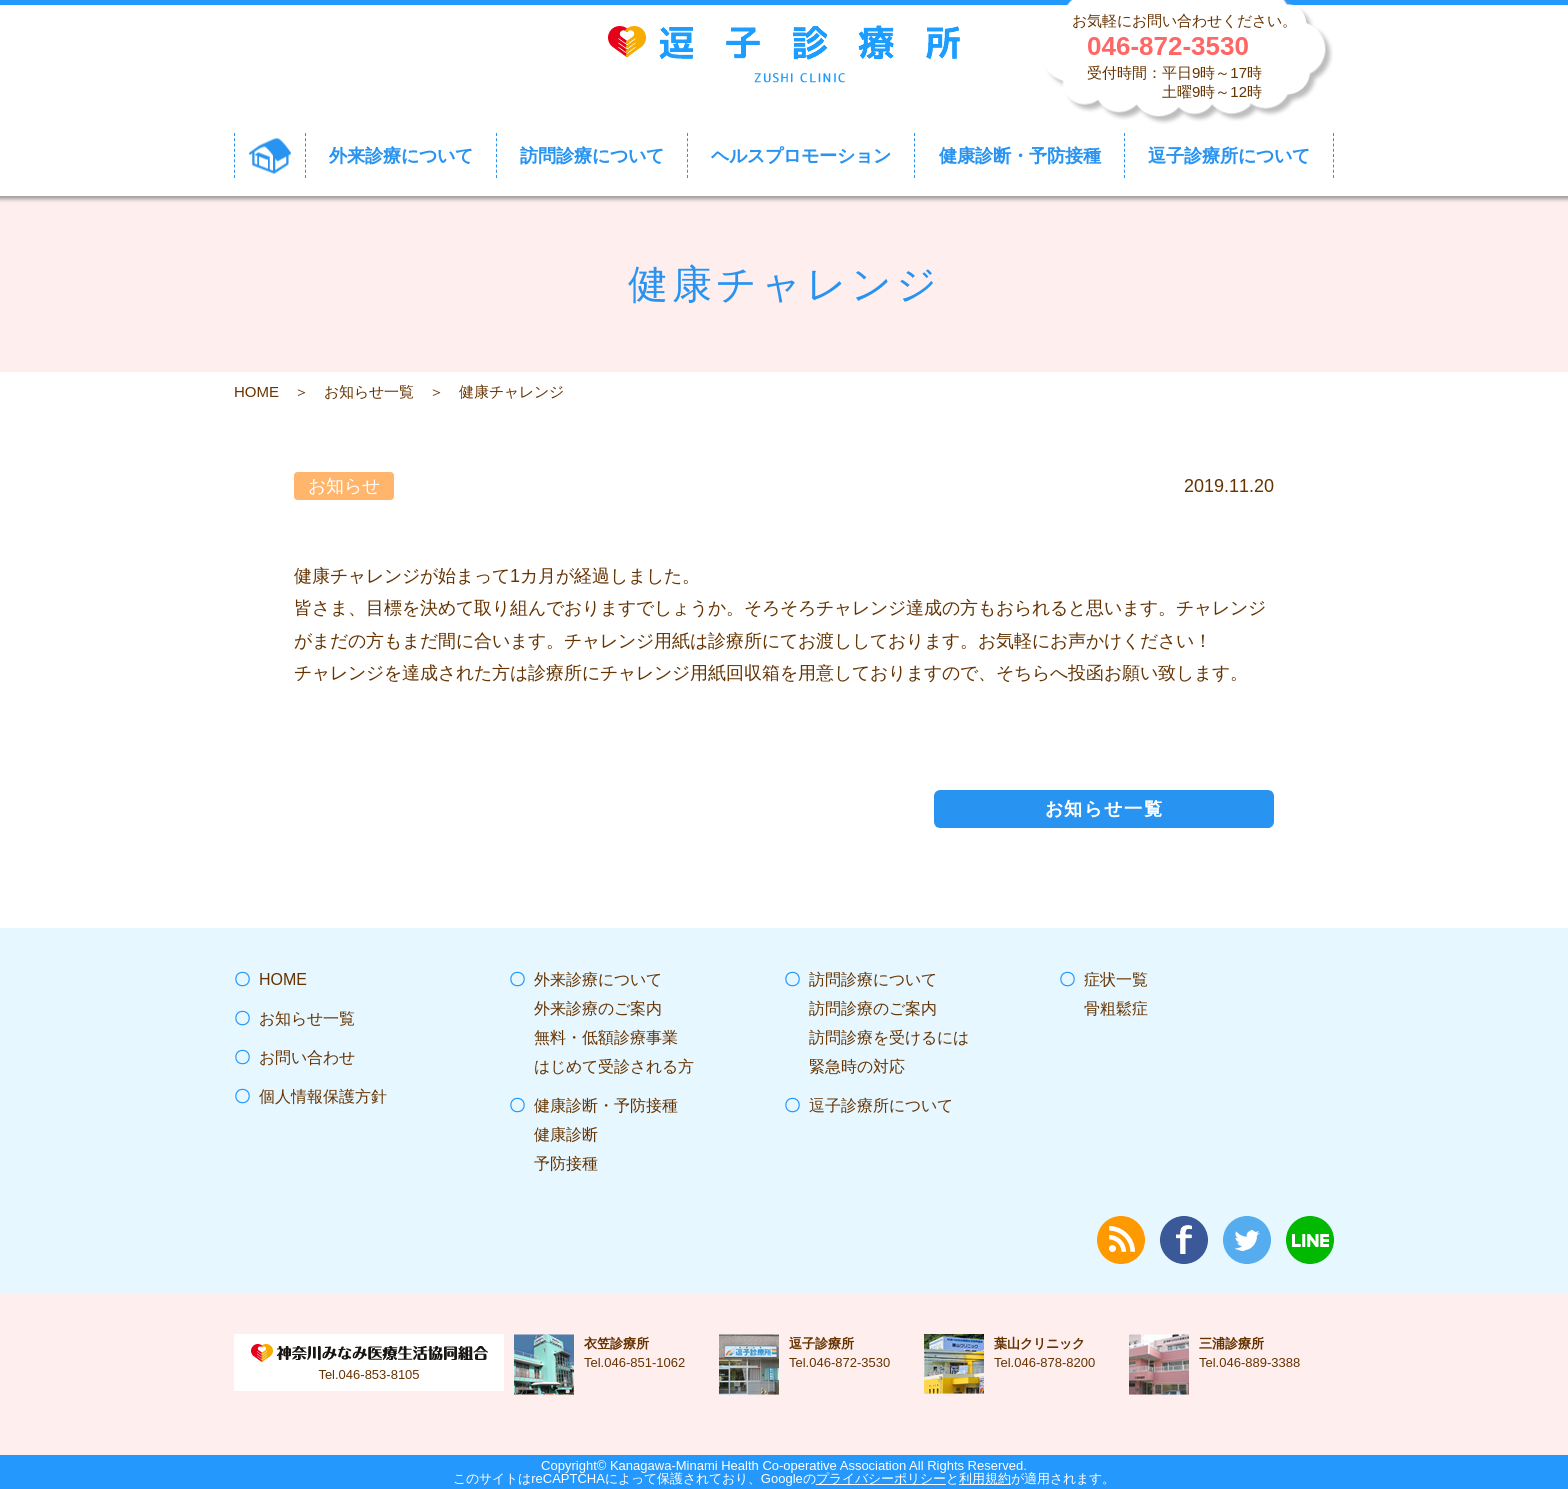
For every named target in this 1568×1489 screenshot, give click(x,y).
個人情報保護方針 (323, 1096)
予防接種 (566, 1163)
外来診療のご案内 (598, 1008)
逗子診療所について (881, 1105)
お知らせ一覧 (369, 391)
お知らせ (344, 486)
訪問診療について (873, 979)
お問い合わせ (307, 1057)
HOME (256, 391)
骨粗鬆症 (1116, 1008)
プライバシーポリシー (881, 1478)
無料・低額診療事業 (606, 1037)
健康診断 (566, 1134)
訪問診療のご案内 (873, 1008)
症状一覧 (1116, 979)
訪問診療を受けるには (889, 1037)
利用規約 (985, 1478)
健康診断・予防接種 (606, 1105)
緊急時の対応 (857, 1066)
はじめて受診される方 (614, 1066)
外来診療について (598, 979)
